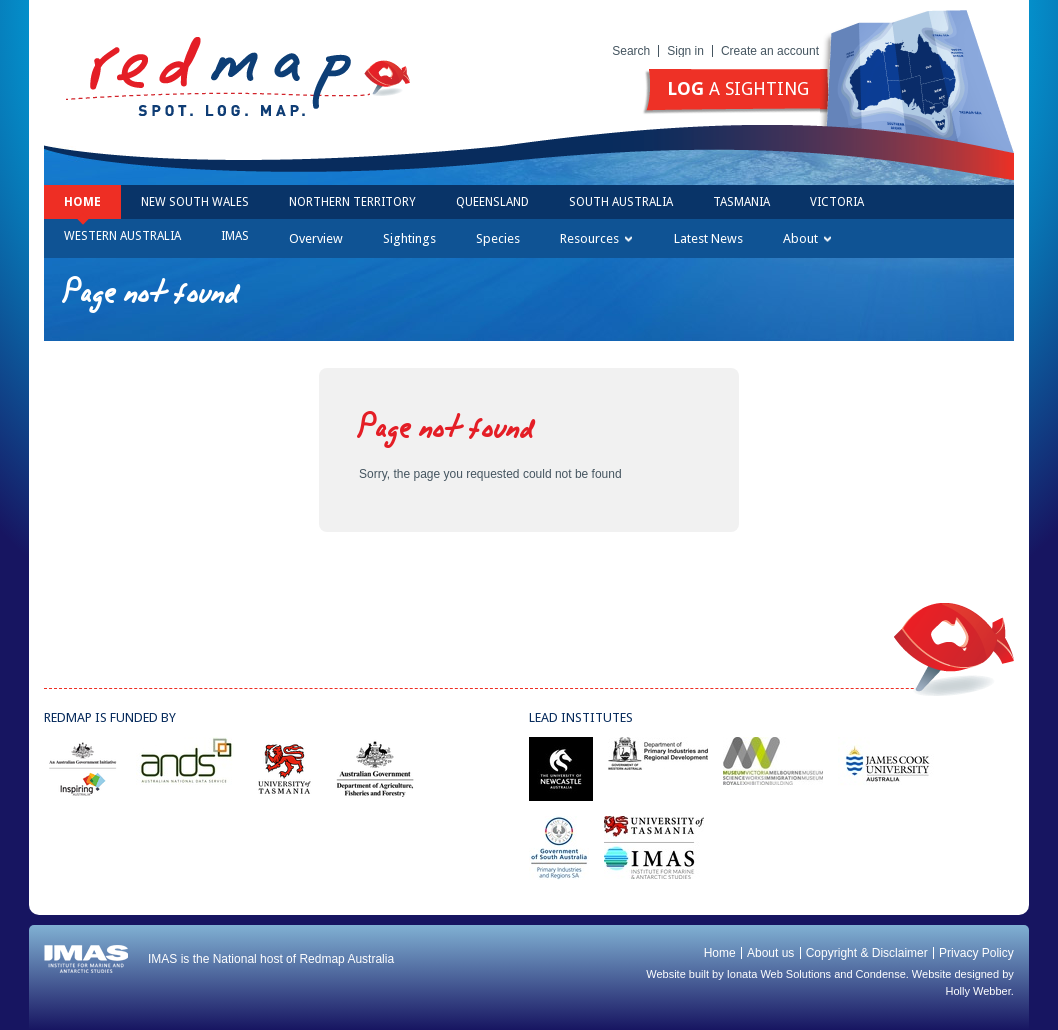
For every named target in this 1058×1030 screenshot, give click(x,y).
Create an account (770, 51)
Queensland (492, 202)
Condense (881, 974)
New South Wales (195, 202)
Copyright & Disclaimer (867, 953)
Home (82, 202)
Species (498, 238)
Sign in (685, 51)
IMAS (235, 236)
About (807, 238)
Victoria (837, 202)
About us (770, 953)
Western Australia (122, 236)
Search (631, 51)
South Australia (621, 202)
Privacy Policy (976, 953)
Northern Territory (352, 202)
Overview (316, 238)
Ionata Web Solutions (779, 974)
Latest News (708, 238)
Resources (596, 238)
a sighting (738, 88)
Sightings (409, 238)
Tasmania (741, 202)
